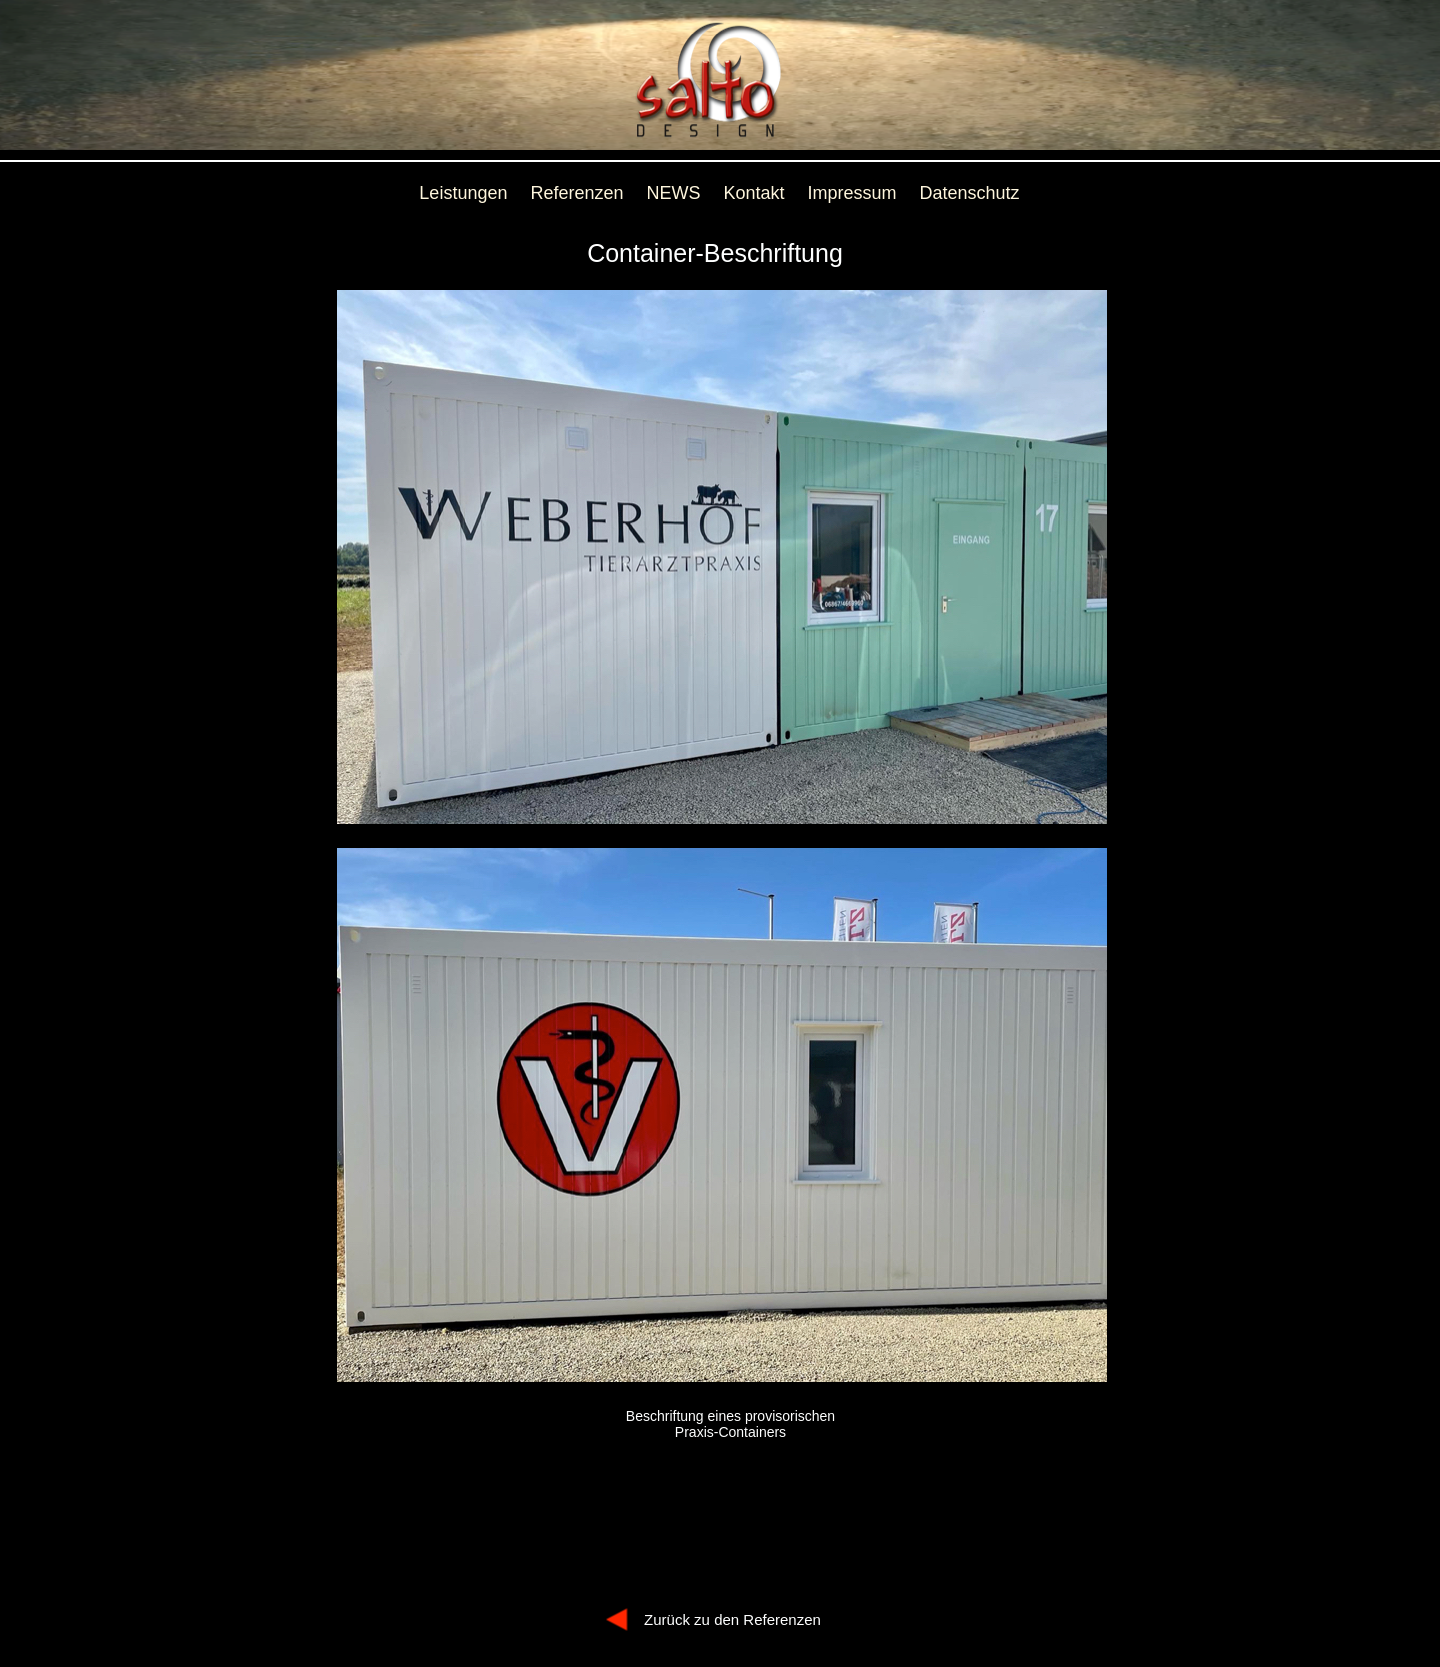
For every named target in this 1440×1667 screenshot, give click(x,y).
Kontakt (754, 193)
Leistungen (463, 193)
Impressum (852, 193)
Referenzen (576, 193)
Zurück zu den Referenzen (732, 1619)
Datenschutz (970, 193)
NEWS (674, 193)
